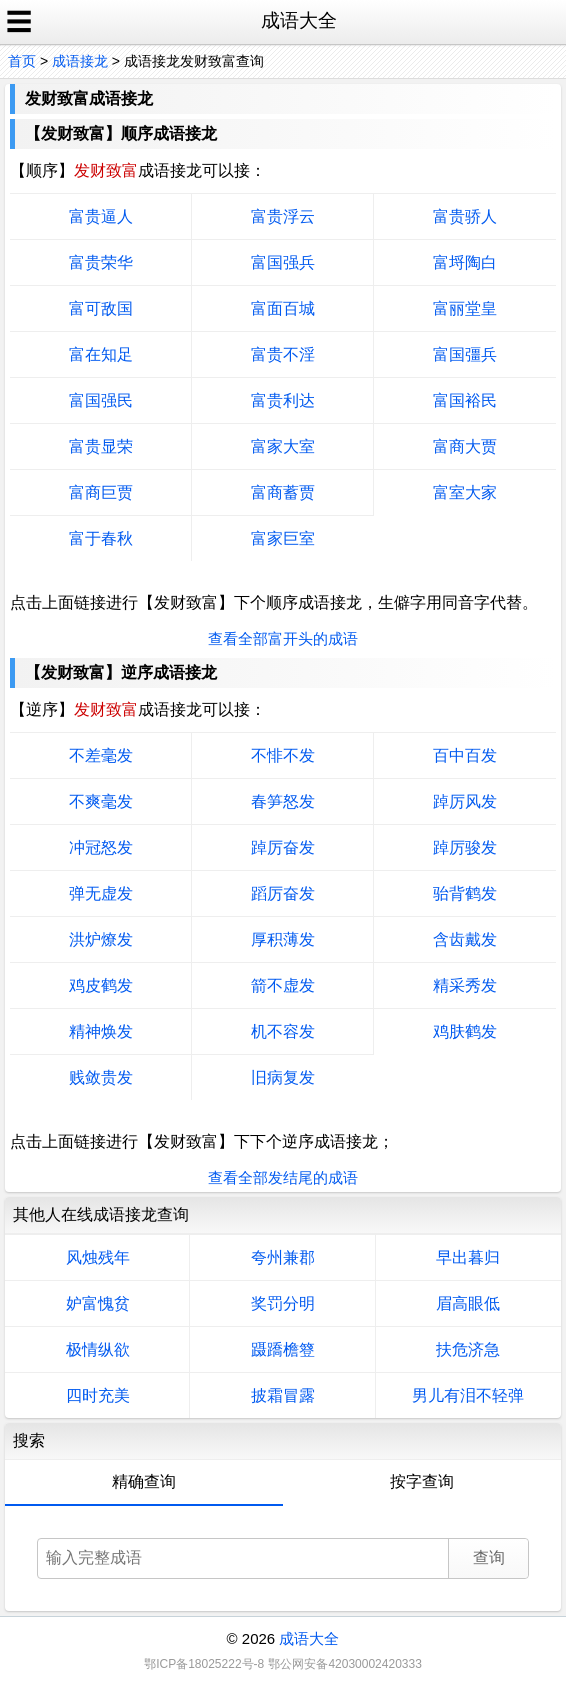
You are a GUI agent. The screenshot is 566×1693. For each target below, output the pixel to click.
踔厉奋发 (283, 847)
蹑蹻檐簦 (283, 1349)
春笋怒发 (283, 801)
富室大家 (465, 492)
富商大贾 (465, 446)
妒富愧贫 (98, 1303)
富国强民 (101, 400)
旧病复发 (283, 1077)
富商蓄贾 (283, 492)
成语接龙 (80, 61)
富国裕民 (465, 400)
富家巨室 (283, 538)
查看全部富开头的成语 (283, 638)
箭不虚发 (283, 985)
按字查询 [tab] (422, 1481)
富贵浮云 (283, 216)
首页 (22, 61)
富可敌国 (101, 308)
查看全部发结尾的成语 (283, 1177)
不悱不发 (283, 755)
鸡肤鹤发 (465, 1031)
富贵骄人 (465, 216)
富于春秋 (101, 538)
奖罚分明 (283, 1303)
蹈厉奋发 (283, 893)
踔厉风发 (465, 801)
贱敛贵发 (101, 1077)
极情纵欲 (98, 1349)
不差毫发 (101, 755)
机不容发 (283, 1031)
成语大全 (309, 1638)
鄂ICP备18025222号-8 (204, 1664)
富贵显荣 (101, 446)
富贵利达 (283, 400)
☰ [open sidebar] (19, 22)
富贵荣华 (101, 262)
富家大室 (283, 446)
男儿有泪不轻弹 (468, 1395)
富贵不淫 (283, 354)
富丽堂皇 (465, 308)
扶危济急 (468, 1349)
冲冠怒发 (101, 847)
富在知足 (101, 354)
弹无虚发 (101, 893)
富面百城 (283, 308)
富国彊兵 (465, 354)
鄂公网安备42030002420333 (344, 1664)
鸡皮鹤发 (101, 985)
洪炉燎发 (101, 939)
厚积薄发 (283, 939)
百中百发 (465, 755)
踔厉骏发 (465, 847)
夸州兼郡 (283, 1257)
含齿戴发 (465, 939)
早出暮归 (468, 1257)
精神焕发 (101, 1031)
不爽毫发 (101, 801)
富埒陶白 (465, 262)
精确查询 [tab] (144, 1481)
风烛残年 (98, 1257)
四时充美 (98, 1395)
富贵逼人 (101, 216)
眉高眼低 (468, 1303)
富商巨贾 (101, 492)
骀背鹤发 (465, 893)
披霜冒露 (283, 1395)
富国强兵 (283, 262)
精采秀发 (465, 985)
